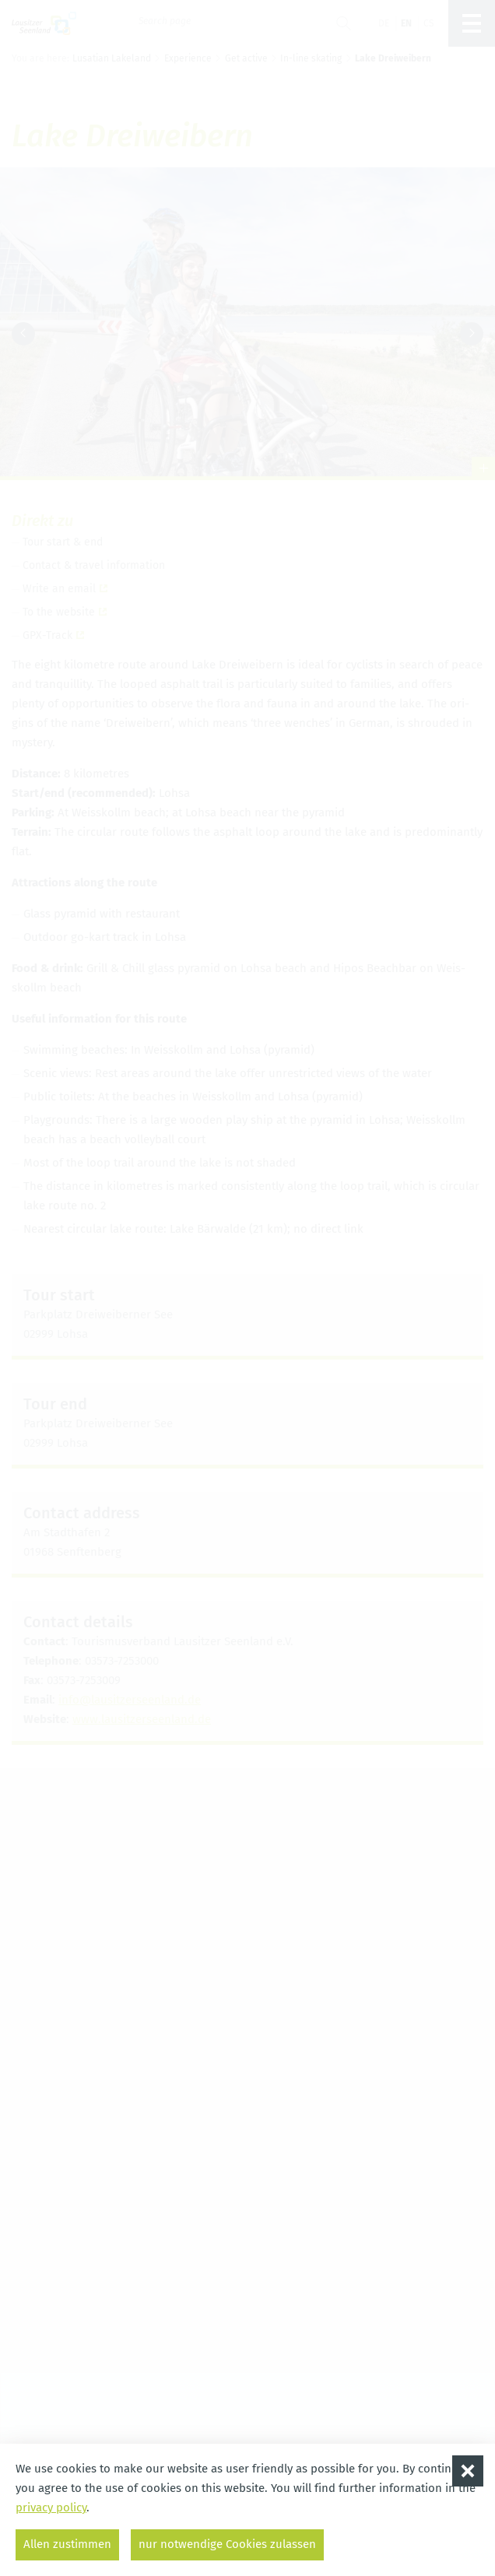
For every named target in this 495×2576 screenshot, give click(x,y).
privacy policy (51, 2508)
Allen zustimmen (67, 2544)
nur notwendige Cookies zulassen (227, 2544)
